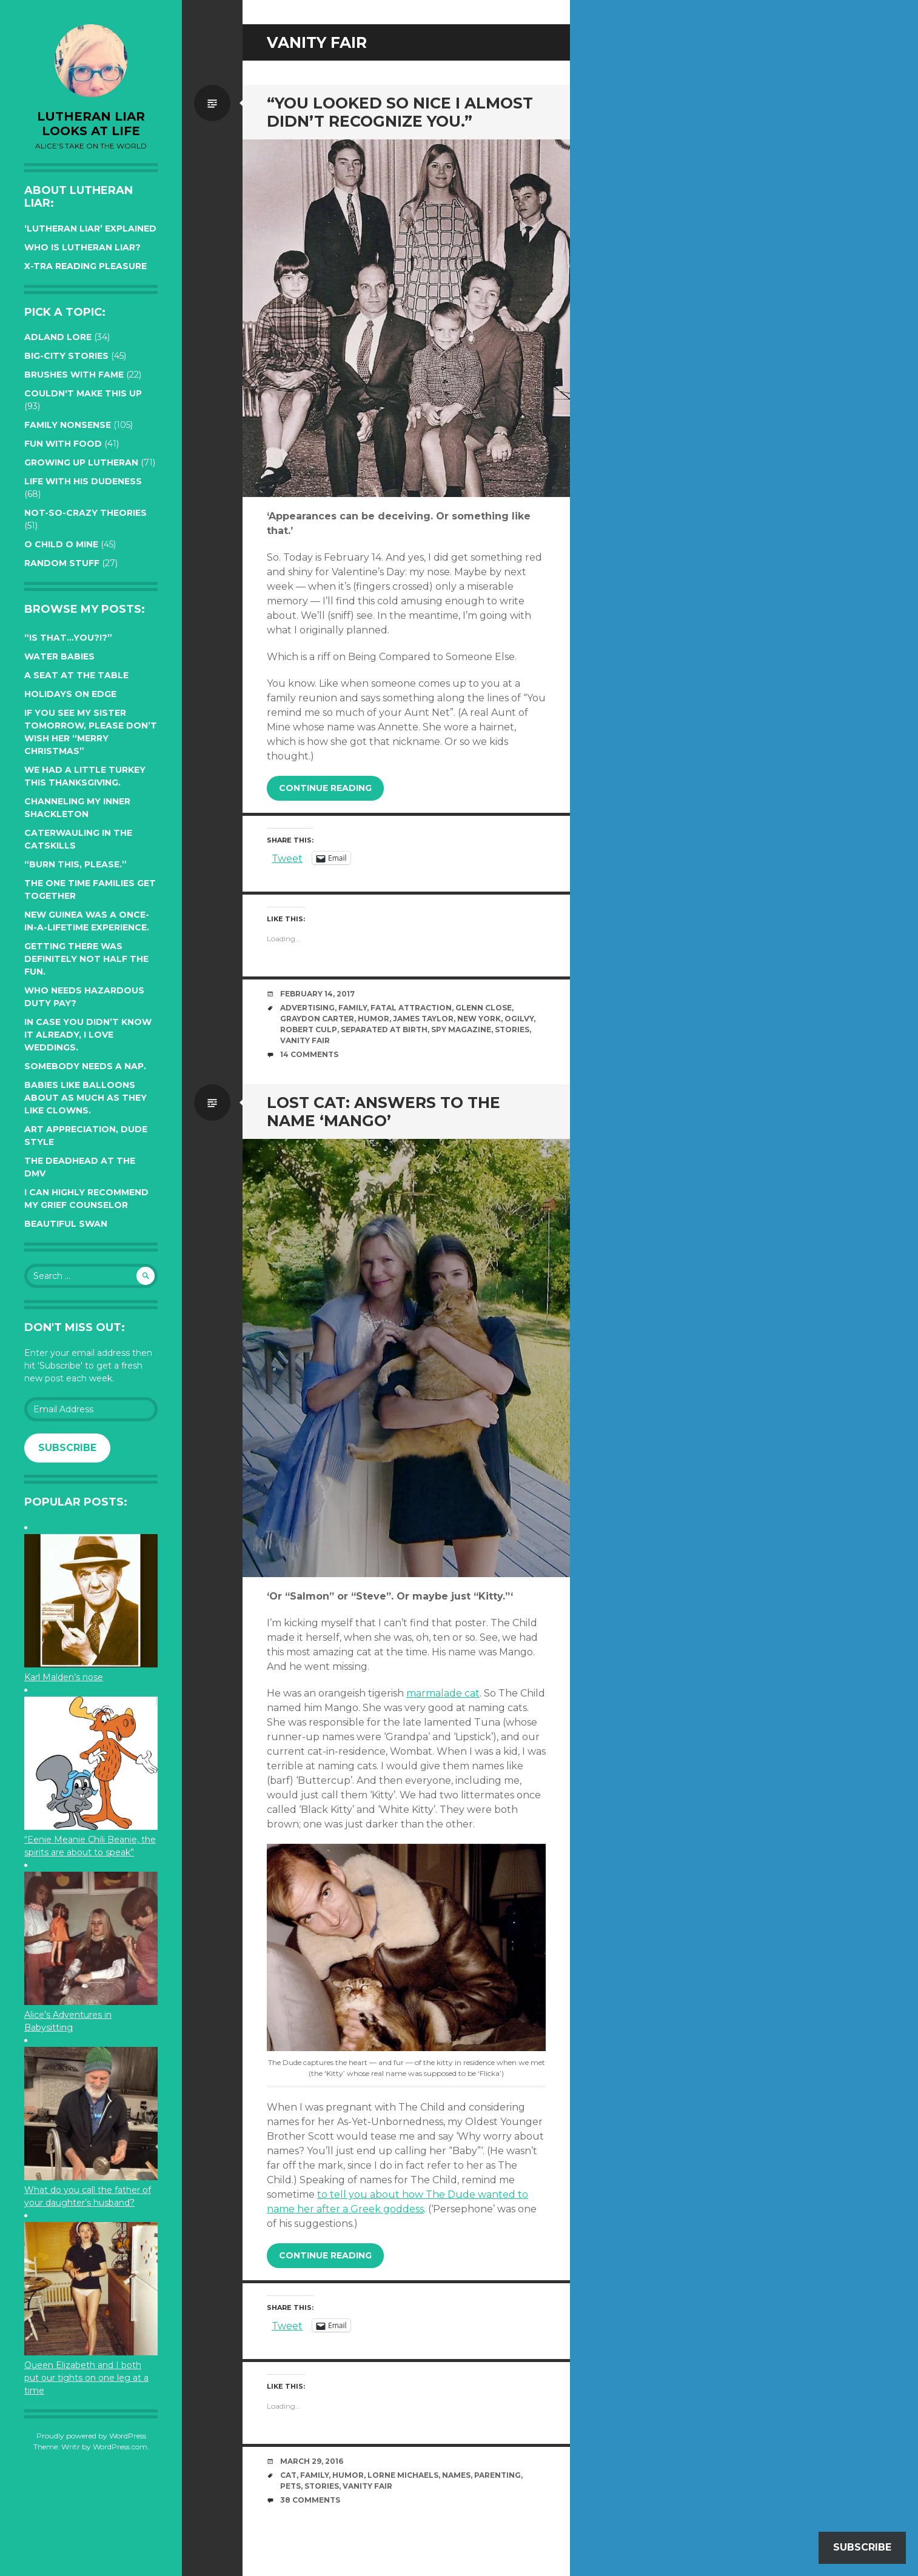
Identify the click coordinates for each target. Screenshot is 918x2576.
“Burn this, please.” (75, 864)
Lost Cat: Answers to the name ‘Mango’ (383, 1111)
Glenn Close (483, 1007)
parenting (497, 2475)
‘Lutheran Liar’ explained (90, 228)
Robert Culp (308, 1029)
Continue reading (325, 787)
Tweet (287, 858)
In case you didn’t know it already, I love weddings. (88, 1034)
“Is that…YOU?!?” (68, 637)
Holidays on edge (70, 694)
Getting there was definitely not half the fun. (86, 959)
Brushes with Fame (74, 374)
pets (290, 2486)
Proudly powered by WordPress (91, 2435)
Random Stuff (61, 563)
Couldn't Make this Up (83, 393)
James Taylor (423, 1018)
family (352, 1007)
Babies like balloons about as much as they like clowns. (85, 1097)
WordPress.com (120, 2446)
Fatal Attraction (411, 1007)
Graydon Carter (317, 1018)
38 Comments (310, 2499)
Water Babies (59, 656)
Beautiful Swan (65, 1223)
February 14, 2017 (317, 993)
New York (479, 1018)
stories (512, 1029)
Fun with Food (63, 443)
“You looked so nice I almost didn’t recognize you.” (400, 112)
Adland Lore (58, 337)
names (456, 2475)
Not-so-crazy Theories (85, 512)
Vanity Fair (305, 1040)
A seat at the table (76, 675)
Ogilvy (519, 1018)
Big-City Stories (66, 355)
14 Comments (309, 1054)
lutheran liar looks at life (91, 123)
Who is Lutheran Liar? (82, 247)
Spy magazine (461, 1029)
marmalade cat (443, 1693)
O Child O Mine (61, 544)
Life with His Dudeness (83, 481)
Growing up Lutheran (81, 462)
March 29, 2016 (311, 2461)
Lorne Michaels (402, 2475)
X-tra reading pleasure (85, 266)
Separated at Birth (384, 1029)
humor (373, 1018)
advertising (307, 1007)
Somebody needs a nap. (85, 1066)
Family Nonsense (67, 424)
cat (288, 2475)
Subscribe (67, 1447)
